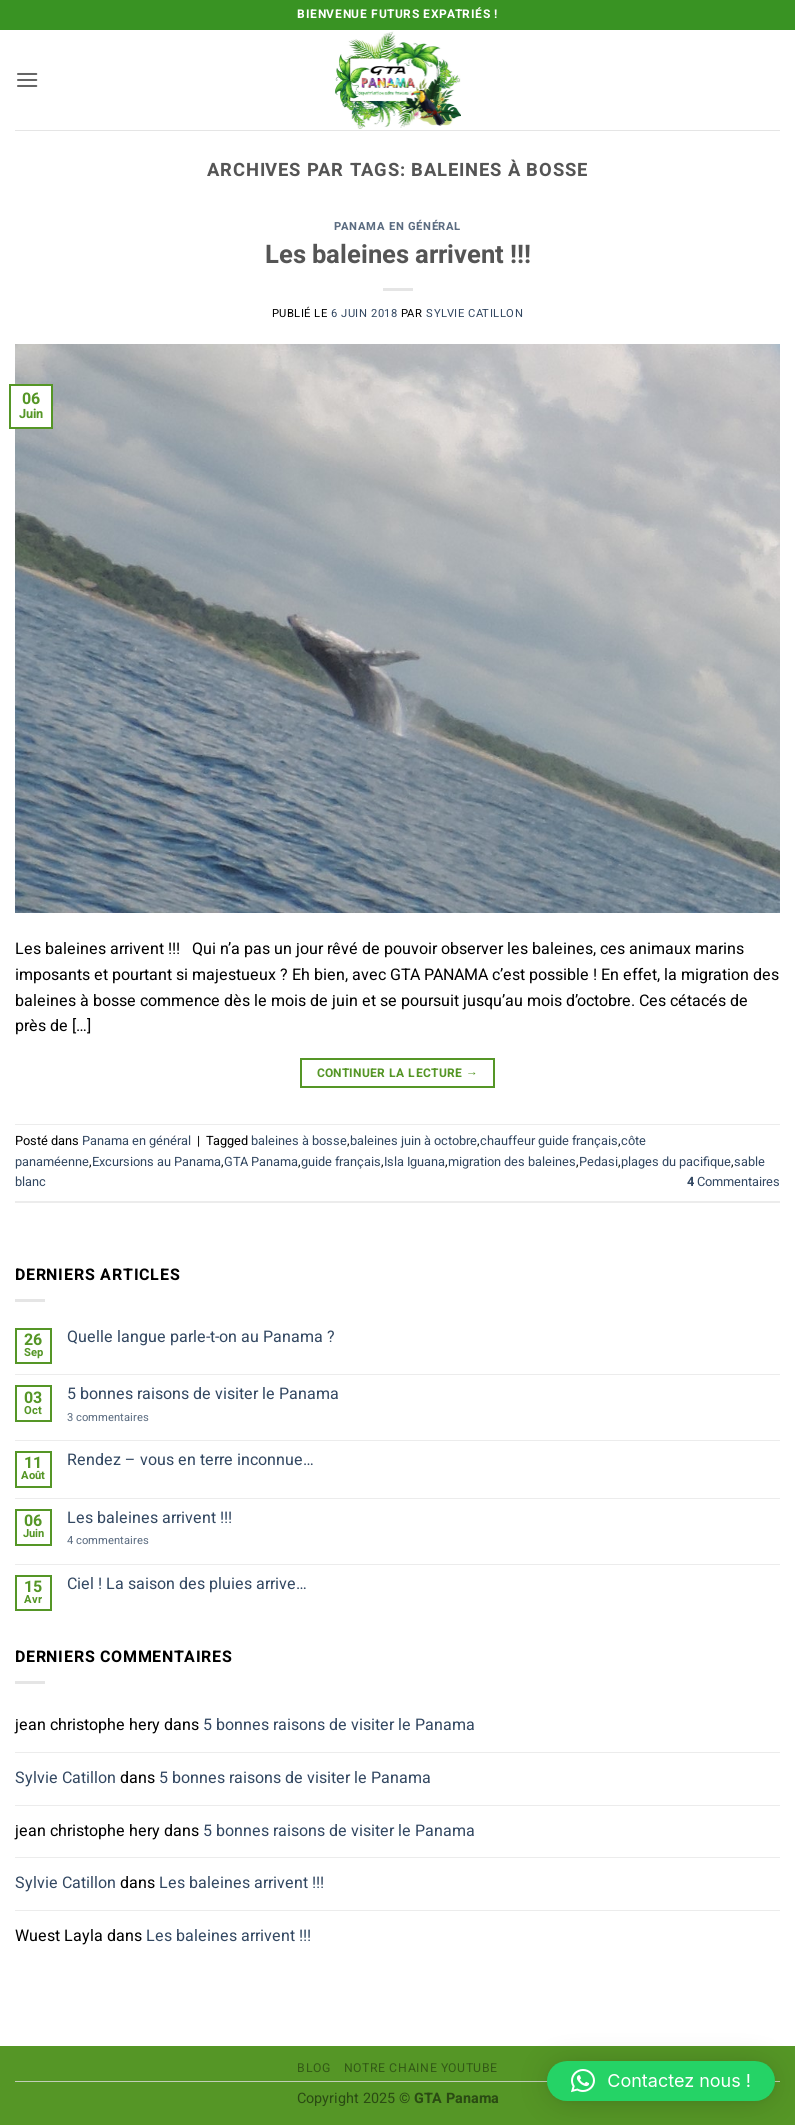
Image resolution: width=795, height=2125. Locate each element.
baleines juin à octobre (413, 1141)
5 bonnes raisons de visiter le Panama (203, 1394)
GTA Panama (261, 1162)
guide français (341, 1162)
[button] (27, 79)
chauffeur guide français (549, 1141)
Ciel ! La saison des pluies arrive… (187, 1584)
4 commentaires (128, 1540)
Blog (313, 2068)
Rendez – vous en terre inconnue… (190, 1460)
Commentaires (733, 1182)
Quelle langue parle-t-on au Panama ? (201, 1337)
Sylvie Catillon (474, 313)
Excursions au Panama (156, 1162)
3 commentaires (128, 1417)
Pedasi (598, 1162)
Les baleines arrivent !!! (398, 255)
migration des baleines (512, 1162)
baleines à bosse (299, 1141)
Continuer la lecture (398, 1073)
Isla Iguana (414, 1162)
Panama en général (397, 226)
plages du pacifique (676, 1162)
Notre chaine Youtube (421, 2068)
